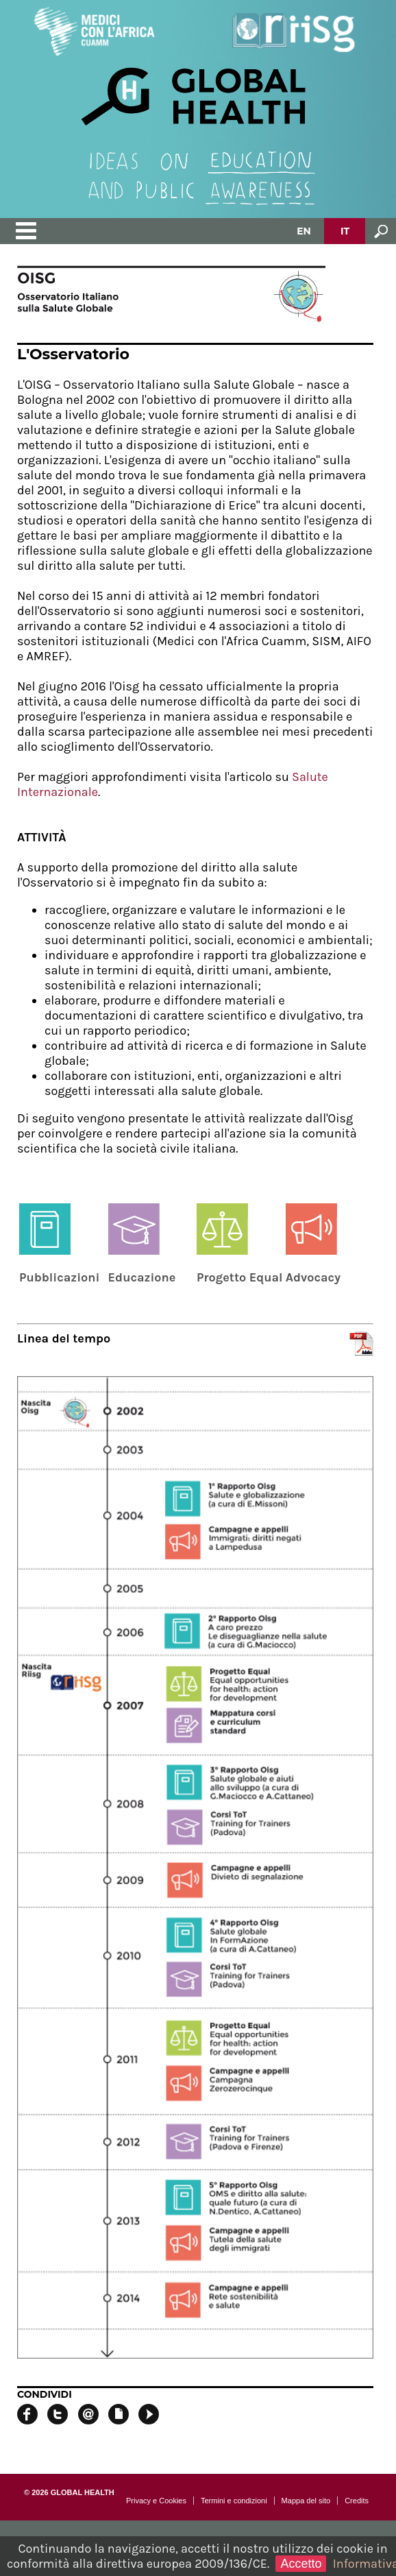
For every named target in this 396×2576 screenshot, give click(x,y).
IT (345, 231)
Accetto (300, 2564)
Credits (357, 2500)
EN (304, 231)
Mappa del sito (306, 2500)
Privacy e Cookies (156, 2500)
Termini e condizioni (234, 2500)
